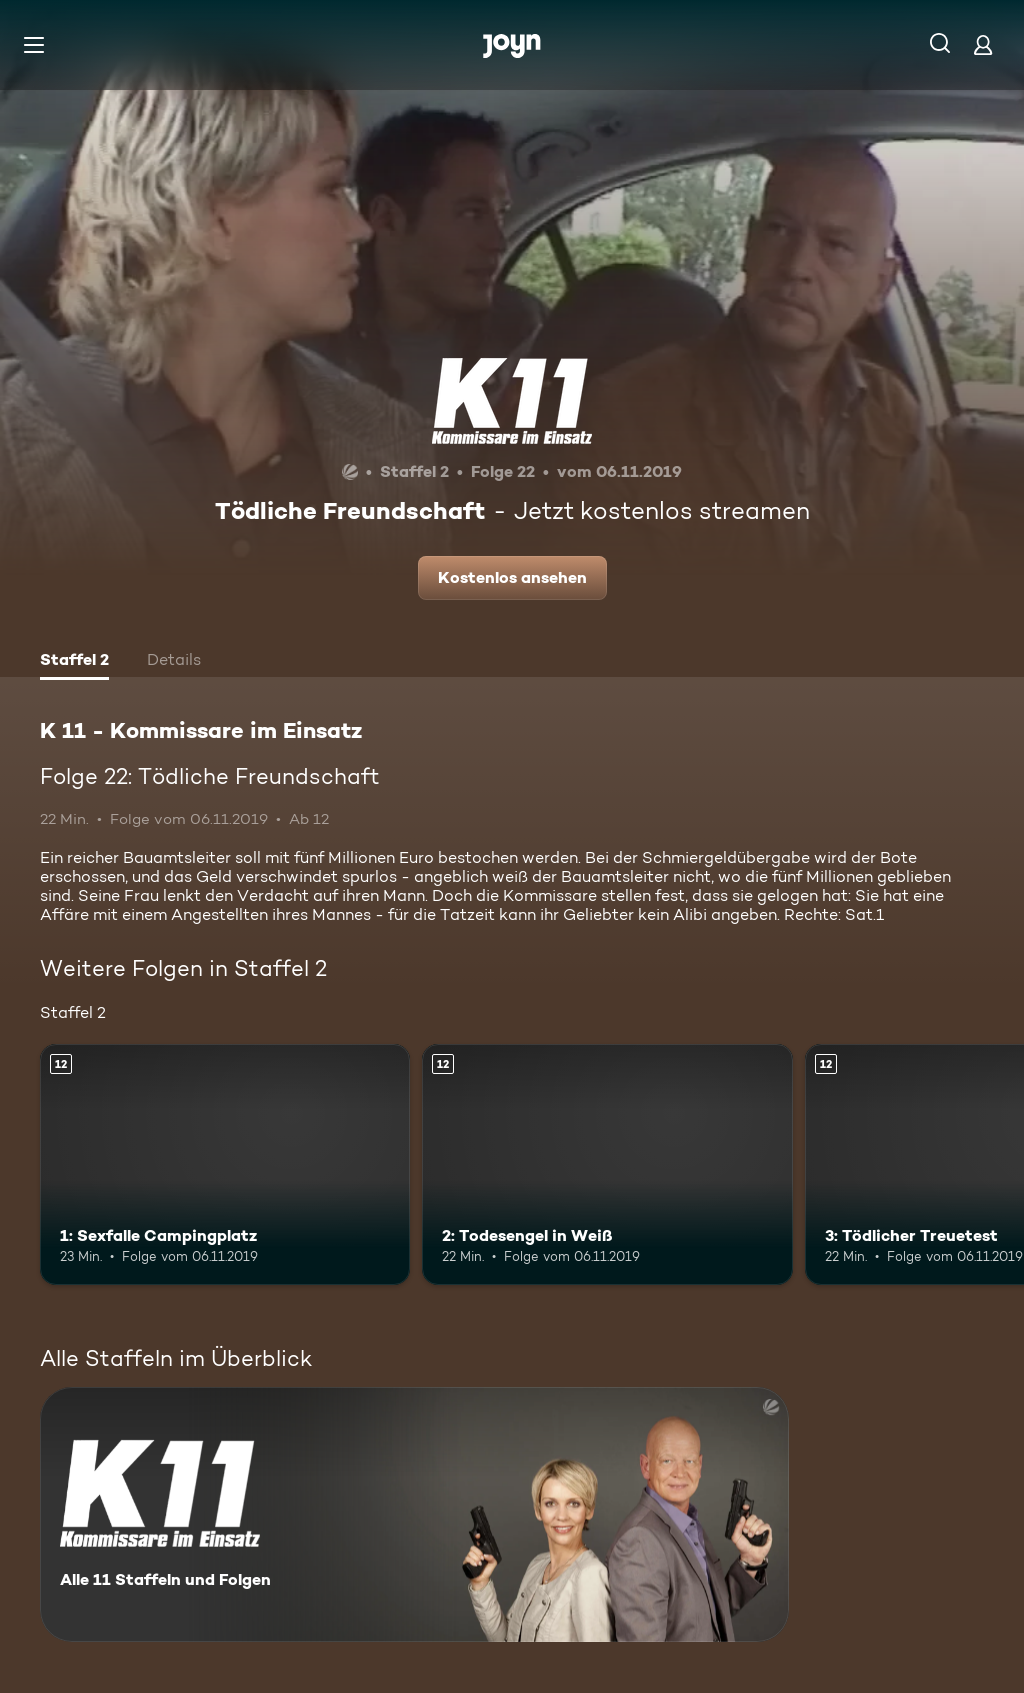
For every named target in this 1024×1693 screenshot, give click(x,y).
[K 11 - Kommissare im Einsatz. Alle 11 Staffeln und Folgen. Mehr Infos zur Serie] (414, 1514)
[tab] (74, 662)
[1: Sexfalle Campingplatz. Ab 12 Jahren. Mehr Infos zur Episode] (225, 1164)
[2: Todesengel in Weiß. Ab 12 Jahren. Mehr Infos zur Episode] (607, 1164)
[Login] (983, 44)
